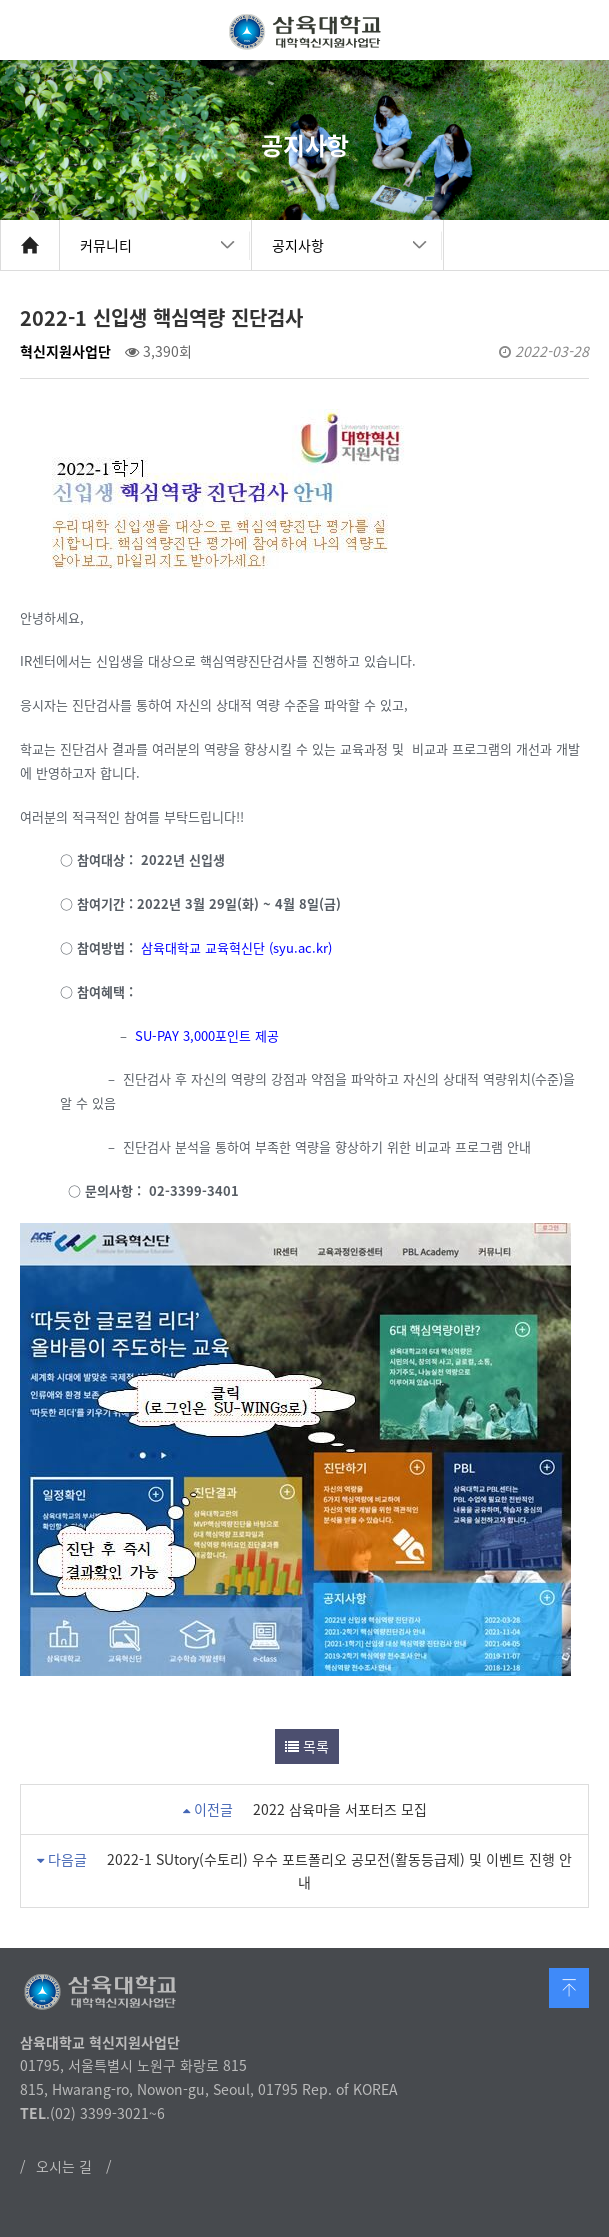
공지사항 (298, 245)
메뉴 (579, 30)
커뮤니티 (106, 245)
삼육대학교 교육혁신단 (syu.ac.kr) (238, 947)
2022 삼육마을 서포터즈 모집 (340, 1809)
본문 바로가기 (0, 0)
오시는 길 (64, 2166)
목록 (307, 1746)
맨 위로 (569, 1988)
